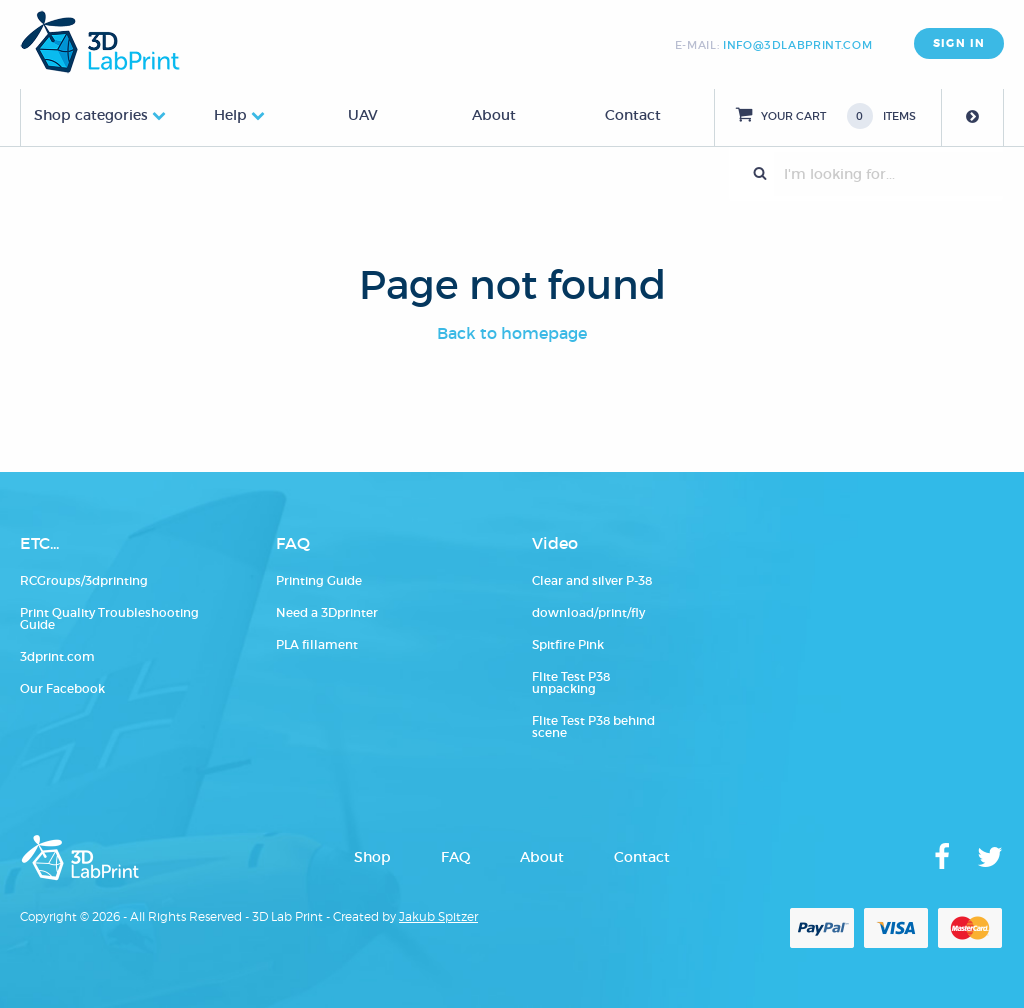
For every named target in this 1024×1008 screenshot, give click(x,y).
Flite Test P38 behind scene (593, 726)
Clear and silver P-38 (592, 580)
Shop (372, 857)
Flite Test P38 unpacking (571, 682)
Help (230, 115)
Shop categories (91, 115)
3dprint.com (57, 656)
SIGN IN (959, 43)
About (494, 115)
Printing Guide (319, 580)
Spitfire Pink (568, 644)
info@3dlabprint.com (797, 45)
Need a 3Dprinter (327, 612)
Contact (633, 115)
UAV (363, 115)
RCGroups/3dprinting (84, 580)
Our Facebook (62, 688)
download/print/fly (588, 612)
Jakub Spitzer (438, 916)
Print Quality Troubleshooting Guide (109, 618)
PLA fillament (317, 644)
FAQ (455, 857)
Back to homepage (512, 333)
